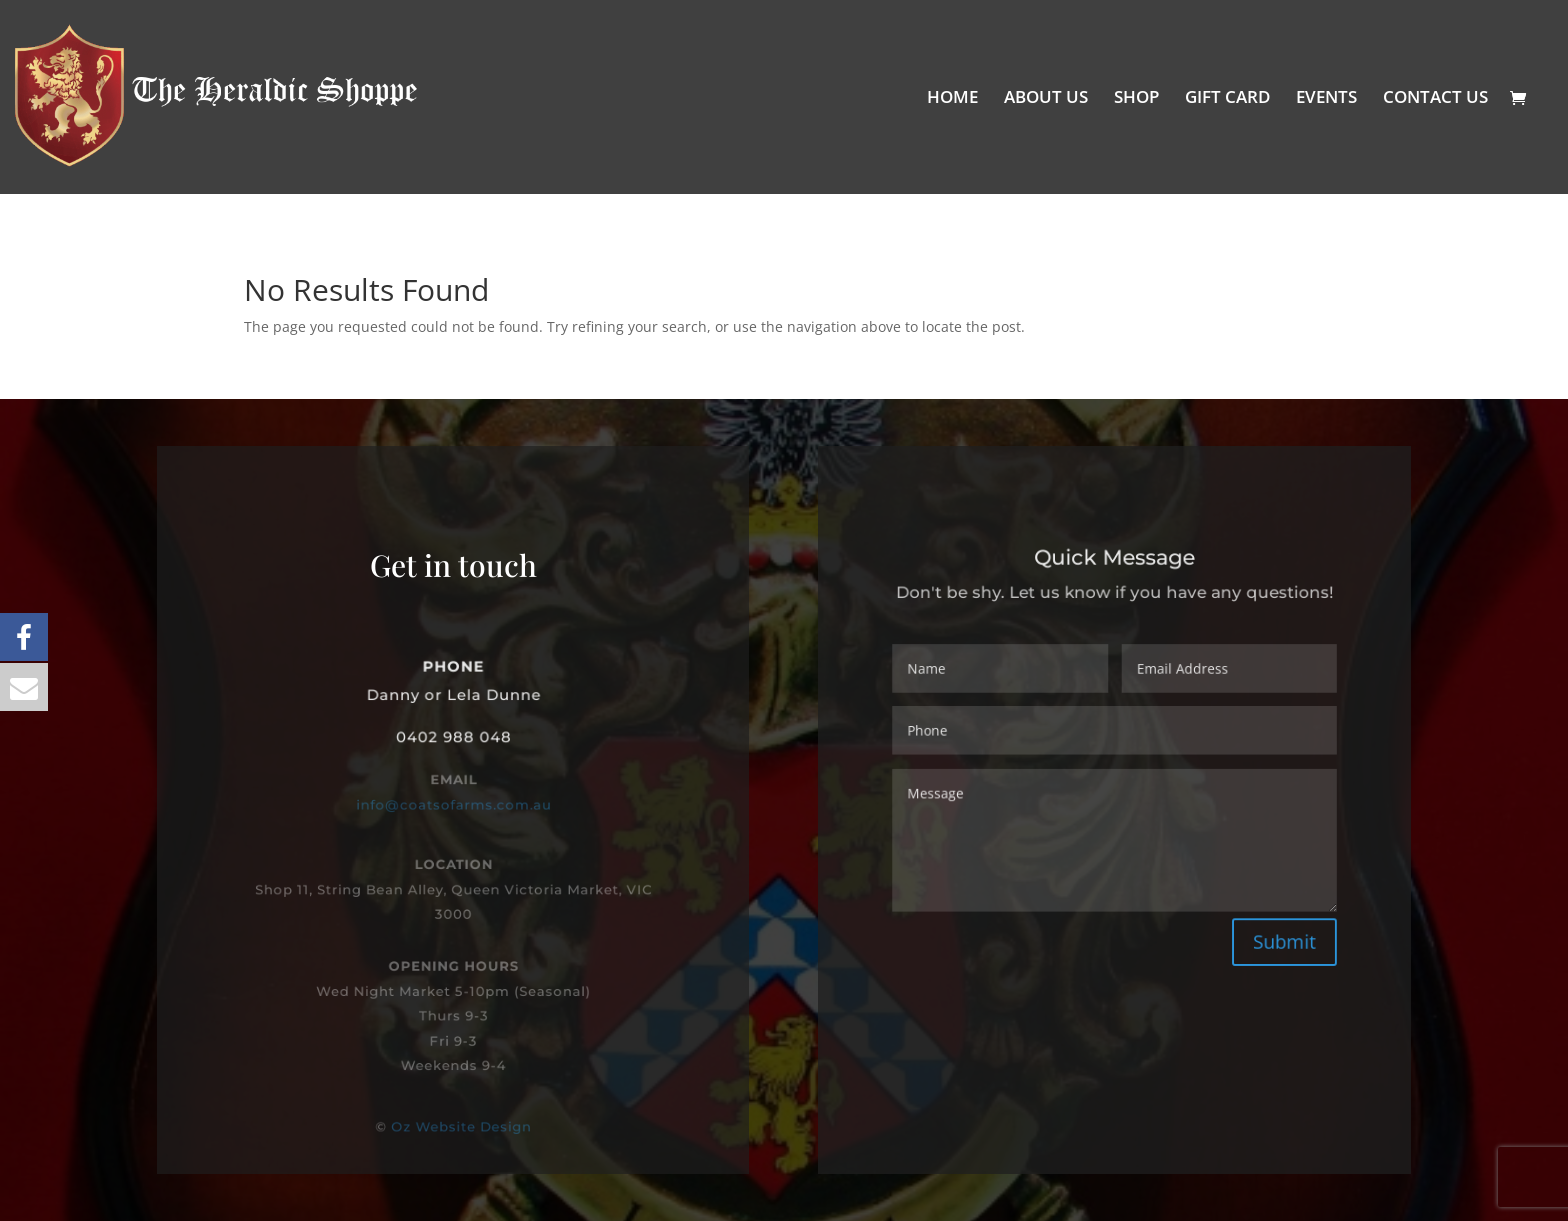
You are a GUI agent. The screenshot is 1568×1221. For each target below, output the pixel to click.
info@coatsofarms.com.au (453, 804)
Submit (1271, 930)
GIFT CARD (1227, 99)
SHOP (1136, 99)
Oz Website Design (461, 1127)
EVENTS (1326, 99)
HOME (952, 99)
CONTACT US (1435, 99)
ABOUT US (1046, 99)
